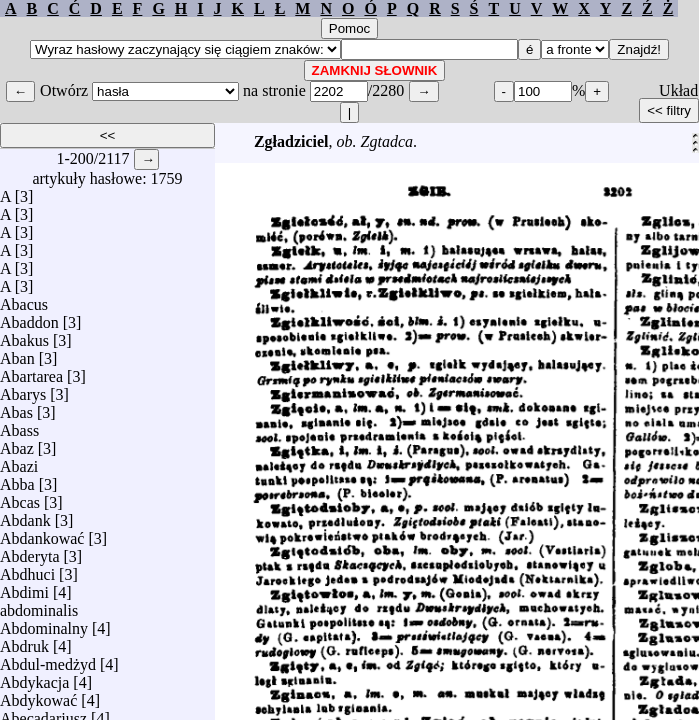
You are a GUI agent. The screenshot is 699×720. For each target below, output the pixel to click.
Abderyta (30, 551)
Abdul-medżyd (48, 659)
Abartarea (31, 371)
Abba (17, 479)
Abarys (23, 389)
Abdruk (24, 641)
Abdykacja (34, 677)
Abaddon (29, 317)
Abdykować (38, 695)
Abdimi (24, 587)
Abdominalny (44, 623)
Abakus (24, 335)
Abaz (17, 443)
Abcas (20, 497)
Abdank (25, 515)
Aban (17, 353)
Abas (16, 407)
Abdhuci (27, 569)
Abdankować (42, 533)
